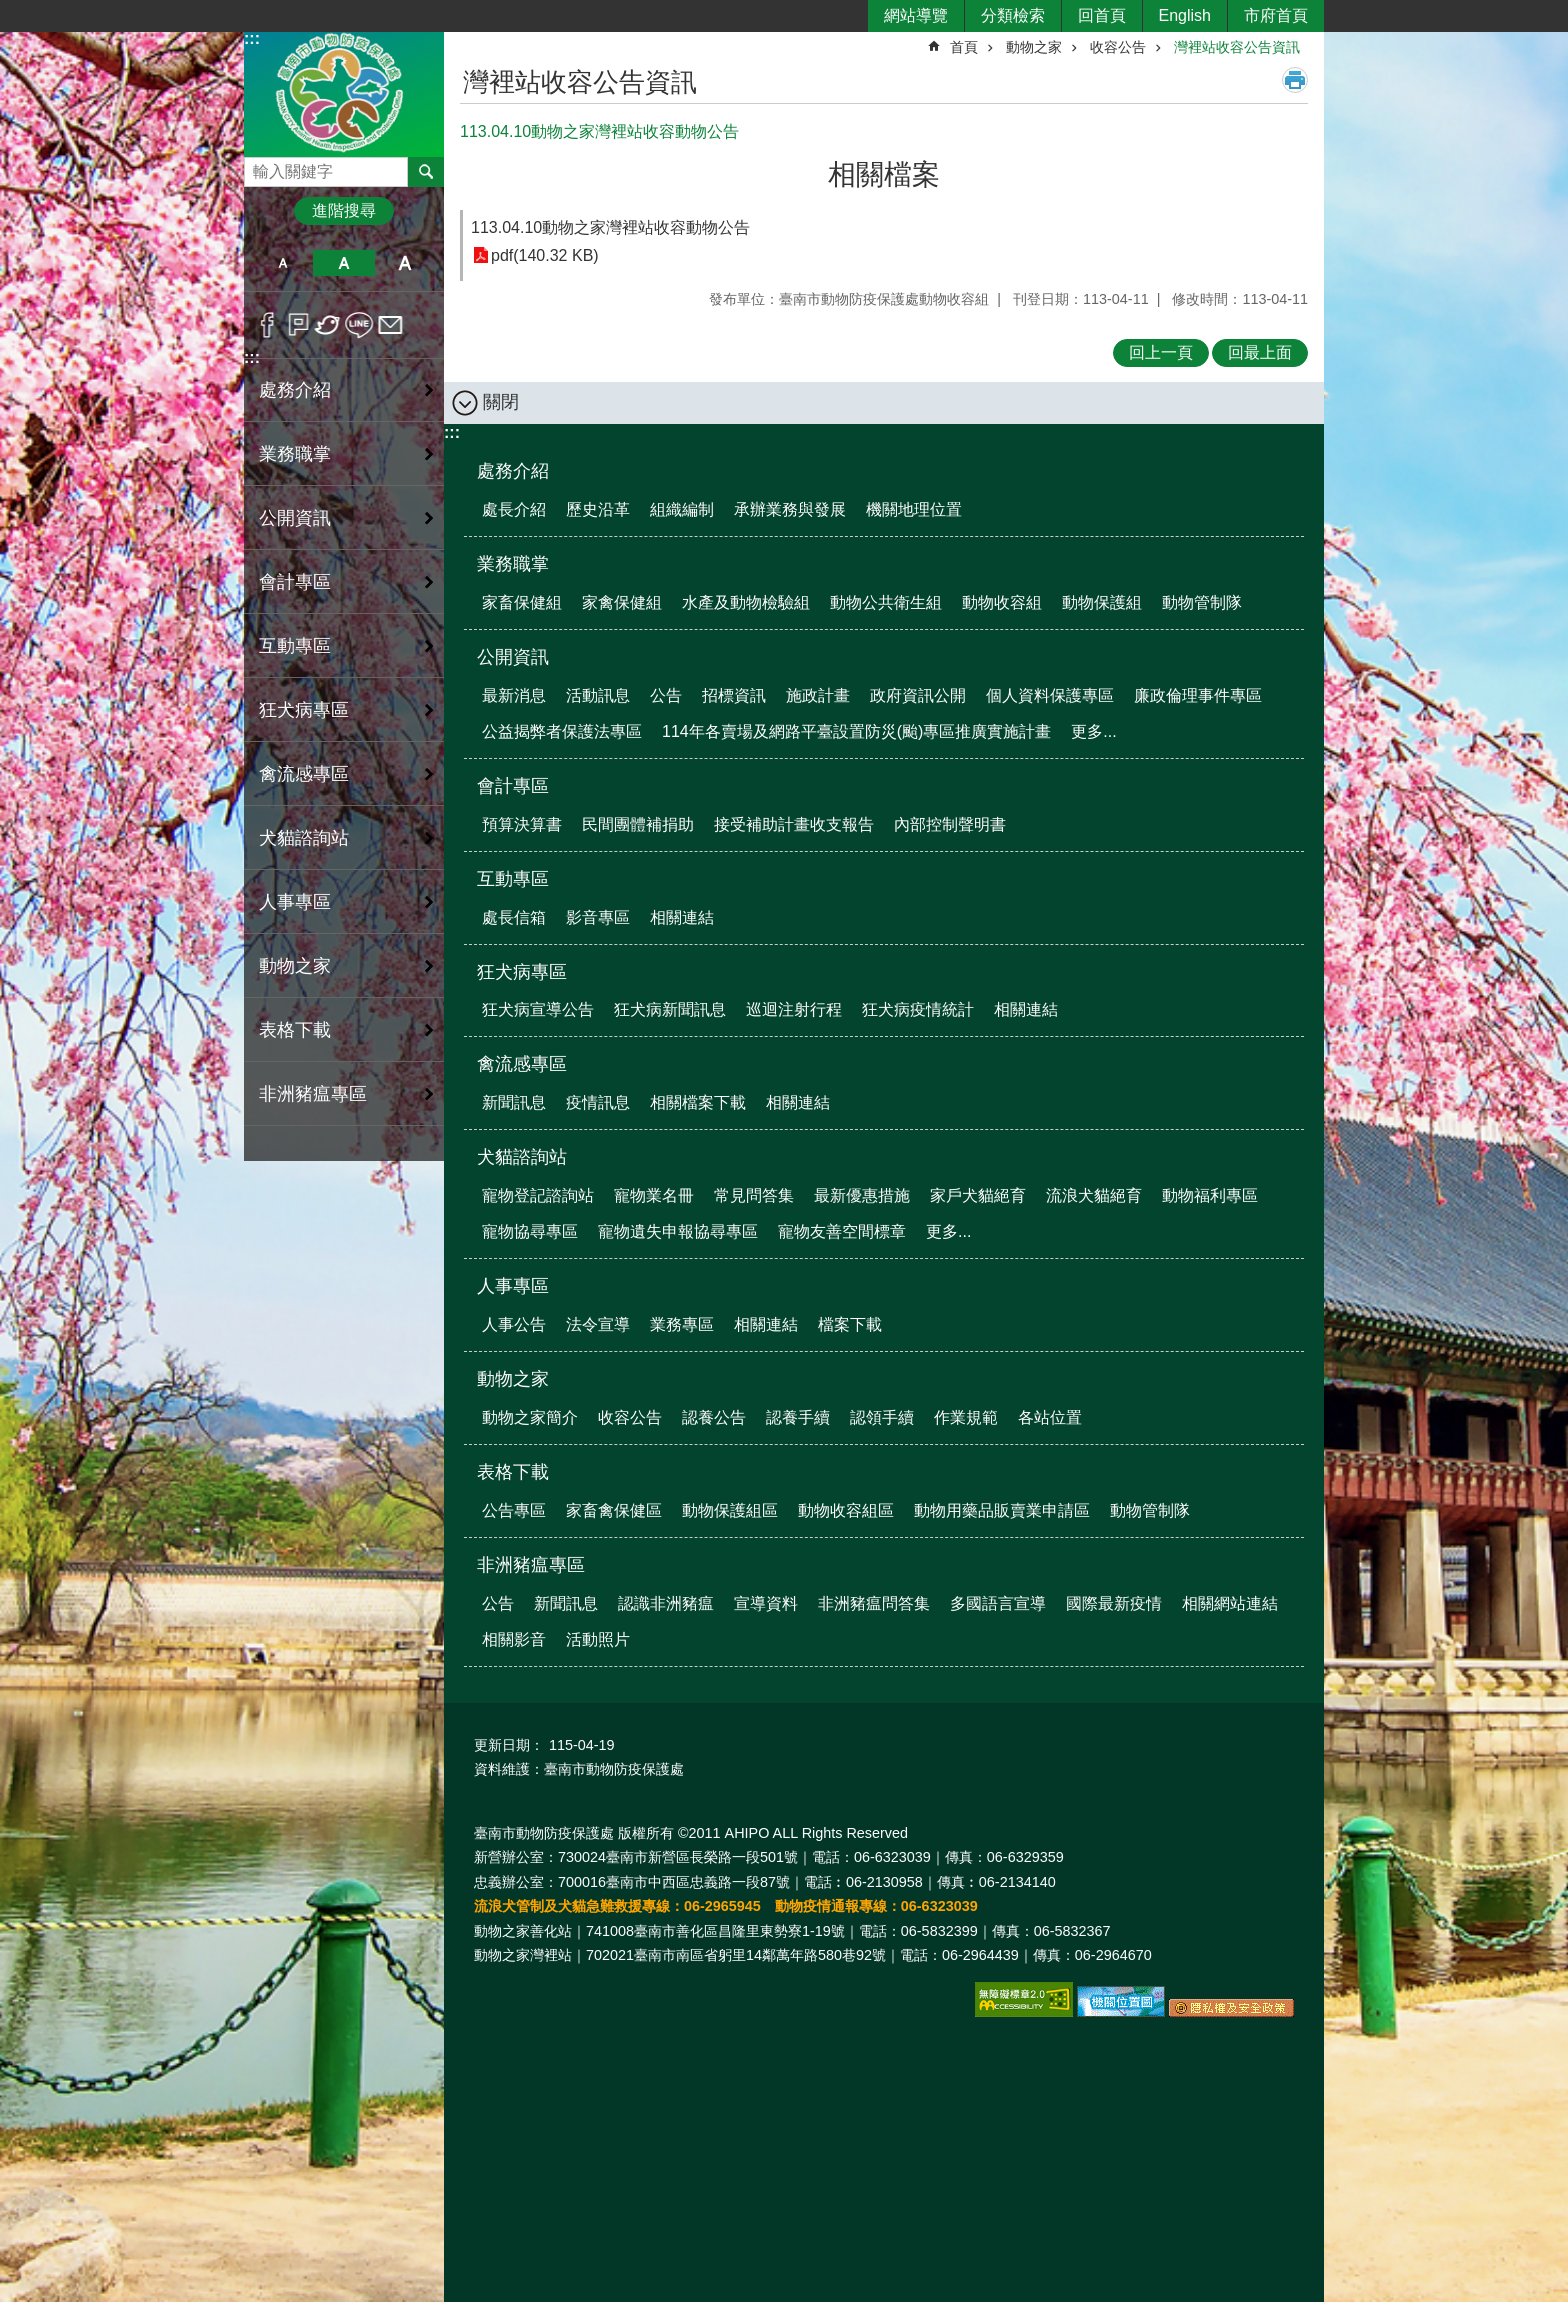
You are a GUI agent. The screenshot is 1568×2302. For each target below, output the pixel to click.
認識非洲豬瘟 (666, 1603)
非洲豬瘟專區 (531, 1565)
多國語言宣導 (998, 1603)
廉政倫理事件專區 (1198, 695)
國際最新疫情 (1114, 1603)
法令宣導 (598, 1324)
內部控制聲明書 (950, 824)
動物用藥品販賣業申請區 (1002, 1510)
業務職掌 (513, 564)
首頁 (964, 47)
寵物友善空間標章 (842, 1231)
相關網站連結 (1230, 1603)
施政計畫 (818, 695)
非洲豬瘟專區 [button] (313, 1094)
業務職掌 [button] (295, 454)
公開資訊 (513, 657)
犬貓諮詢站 (522, 1157)
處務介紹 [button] (295, 390)
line (359, 325)
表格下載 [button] (295, 1030)
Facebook (267, 325)
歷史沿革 (598, 509)
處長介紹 (514, 509)
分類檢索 (1013, 15)
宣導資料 (766, 1603)
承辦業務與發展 (790, 509)
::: (252, 38)
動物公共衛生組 (886, 602)
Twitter (328, 325)
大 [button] (405, 263)
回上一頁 (1161, 352)
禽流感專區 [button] (304, 774)
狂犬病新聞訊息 (670, 1009)
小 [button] (282, 263)
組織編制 (682, 509)
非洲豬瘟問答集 (874, 1603)
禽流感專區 (522, 1064)
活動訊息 (598, 695)
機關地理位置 (914, 509)
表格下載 (513, 1472)
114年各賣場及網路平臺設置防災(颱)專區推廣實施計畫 (856, 731)
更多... (1093, 731)
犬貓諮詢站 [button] (304, 838)
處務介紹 (513, 471)
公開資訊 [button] (295, 518)
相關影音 (514, 1639)
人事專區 (513, 1286)
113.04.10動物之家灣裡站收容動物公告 (610, 227)
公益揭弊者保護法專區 (562, 731)
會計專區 (513, 786)
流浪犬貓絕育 (1094, 1195)
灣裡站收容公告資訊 (1237, 47)
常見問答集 (754, 1195)
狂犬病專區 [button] (304, 710)
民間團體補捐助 (638, 824)
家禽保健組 (622, 602)
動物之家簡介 (530, 1417)
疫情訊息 (598, 1102)
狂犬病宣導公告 (538, 1009)
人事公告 (514, 1324)
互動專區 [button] (295, 646)
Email (390, 325)
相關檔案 (884, 174)
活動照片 (598, 1639)
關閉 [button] (501, 402)
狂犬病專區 (522, 972)
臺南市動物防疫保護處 (344, 93)
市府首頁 (1276, 15)
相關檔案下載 (698, 1102)
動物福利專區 (1210, 1195)
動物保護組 (1102, 602)
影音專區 (598, 917)
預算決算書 (522, 824)
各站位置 (1050, 1417)
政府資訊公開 (918, 695)
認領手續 (882, 1417)
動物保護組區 (730, 1510)
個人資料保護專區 (1050, 695)
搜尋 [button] (426, 172)
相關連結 (682, 917)
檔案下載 (850, 1324)
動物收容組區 (846, 1510)
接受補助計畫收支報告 (794, 824)
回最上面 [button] (1260, 352)
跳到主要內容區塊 (10, 10)
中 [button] (343, 263)
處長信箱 (514, 917)
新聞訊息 (514, 1102)
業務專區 (682, 1324)
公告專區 (514, 1510)
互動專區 (513, 879)
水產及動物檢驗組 (746, 602)
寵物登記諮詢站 (538, 1195)
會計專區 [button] (295, 582)
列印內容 (1295, 80)
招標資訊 (734, 695)
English (1185, 15)
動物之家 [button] (295, 966)
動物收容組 (1002, 602)
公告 (666, 695)
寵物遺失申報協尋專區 (678, 1231)
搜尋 (260, 166)
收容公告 (1118, 47)
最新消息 (514, 695)
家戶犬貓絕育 (978, 1195)
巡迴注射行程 (794, 1009)
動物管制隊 (1202, 602)
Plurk (298, 325)
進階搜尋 (344, 210)
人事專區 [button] (295, 902)
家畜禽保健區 (614, 1510)
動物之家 (1034, 47)
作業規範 (966, 1417)
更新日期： (509, 1745)
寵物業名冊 (654, 1195)
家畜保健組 (522, 602)
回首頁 (1102, 15)
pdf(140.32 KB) (545, 255)
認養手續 (798, 1417)
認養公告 (714, 1417)
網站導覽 (916, 15)
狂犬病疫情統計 (918, 1009)
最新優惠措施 (862, 1195)
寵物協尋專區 (530, 1231)
